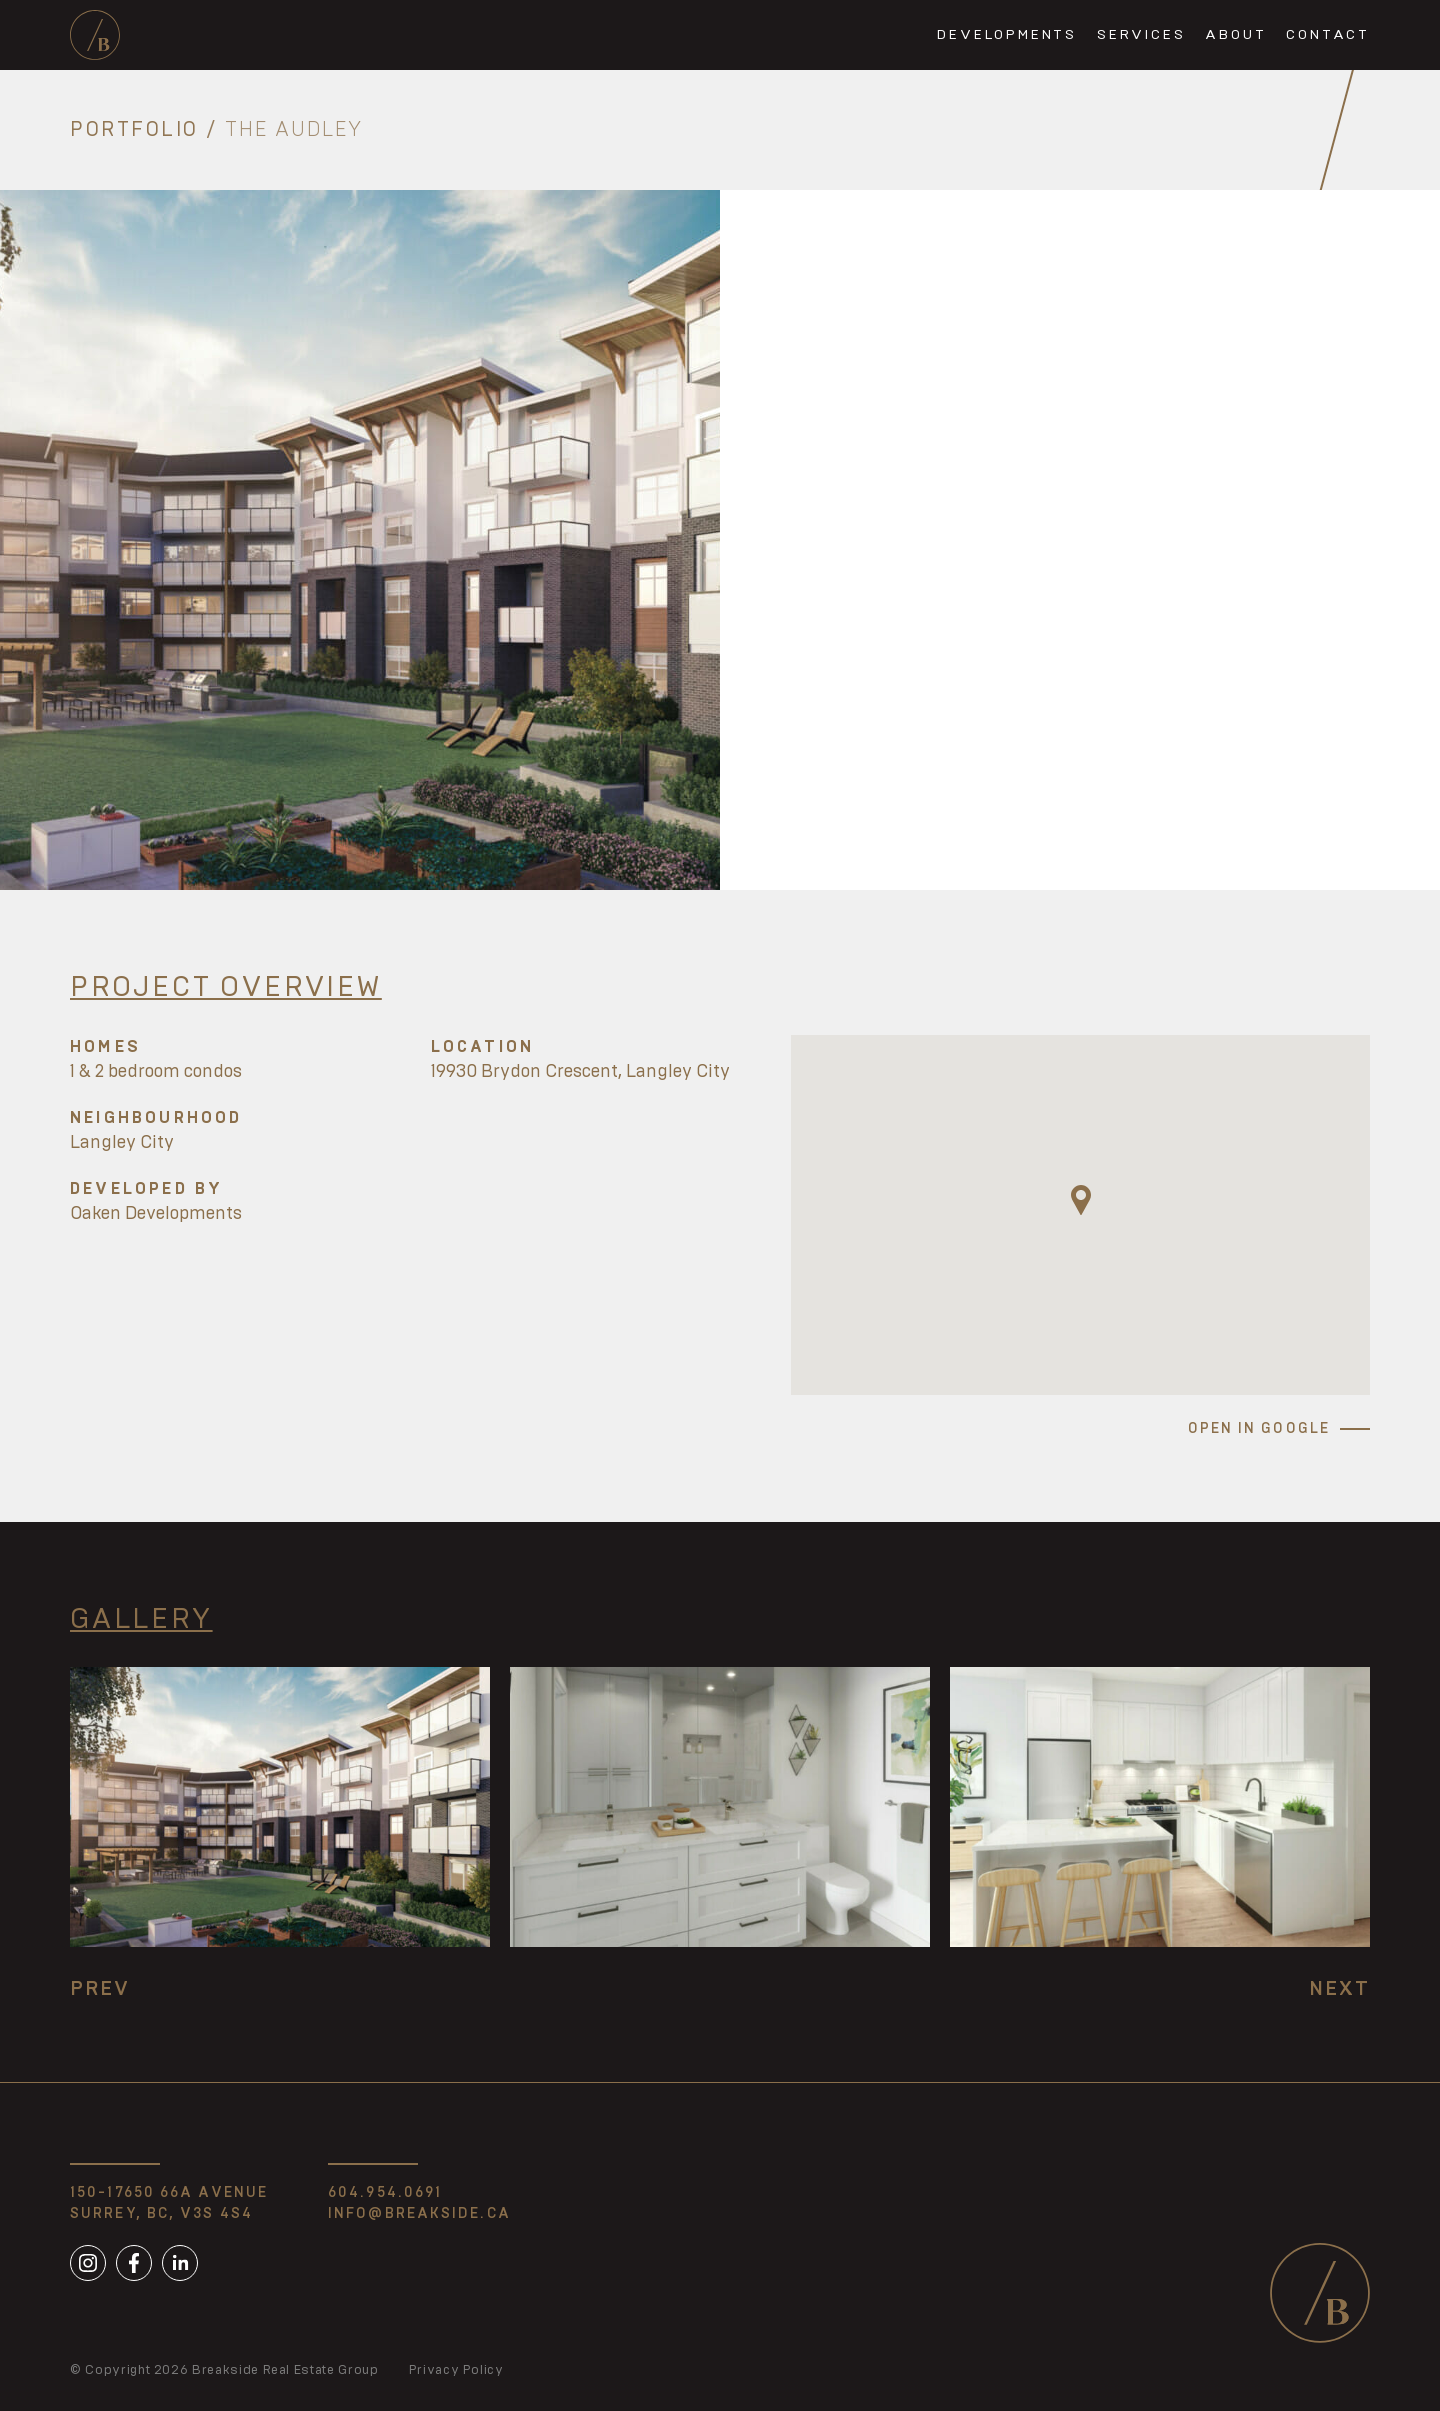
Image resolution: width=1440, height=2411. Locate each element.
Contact (1328, 35)
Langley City (122, 1143)
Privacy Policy (456, 2370)
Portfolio (134, 130)
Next (1339, 1989)
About (1235, 35)
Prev (100, 1989)
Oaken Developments (156, 1214)
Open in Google (1259, 1429)
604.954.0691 (385, 2193)
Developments (1007, 35)
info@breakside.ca (419, 2214)
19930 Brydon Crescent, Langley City (580, 1072)
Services (1141, 35)
